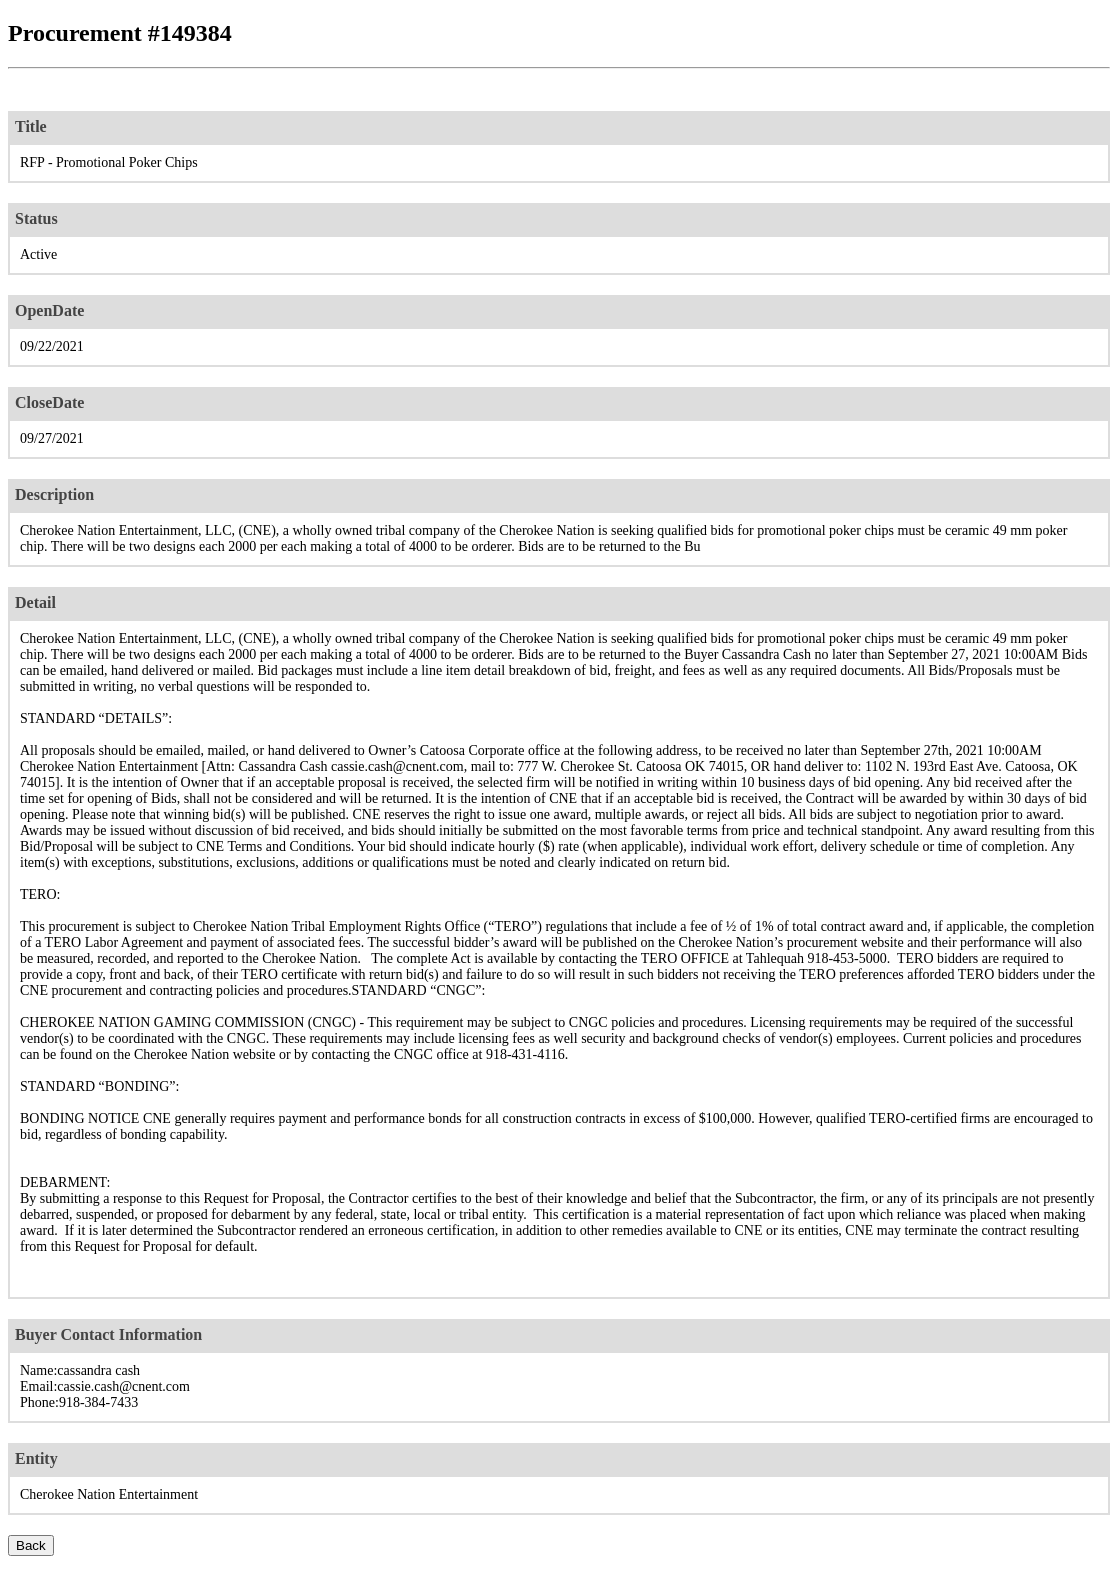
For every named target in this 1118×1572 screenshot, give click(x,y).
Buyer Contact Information (108, 1334)
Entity (36, 1458)
